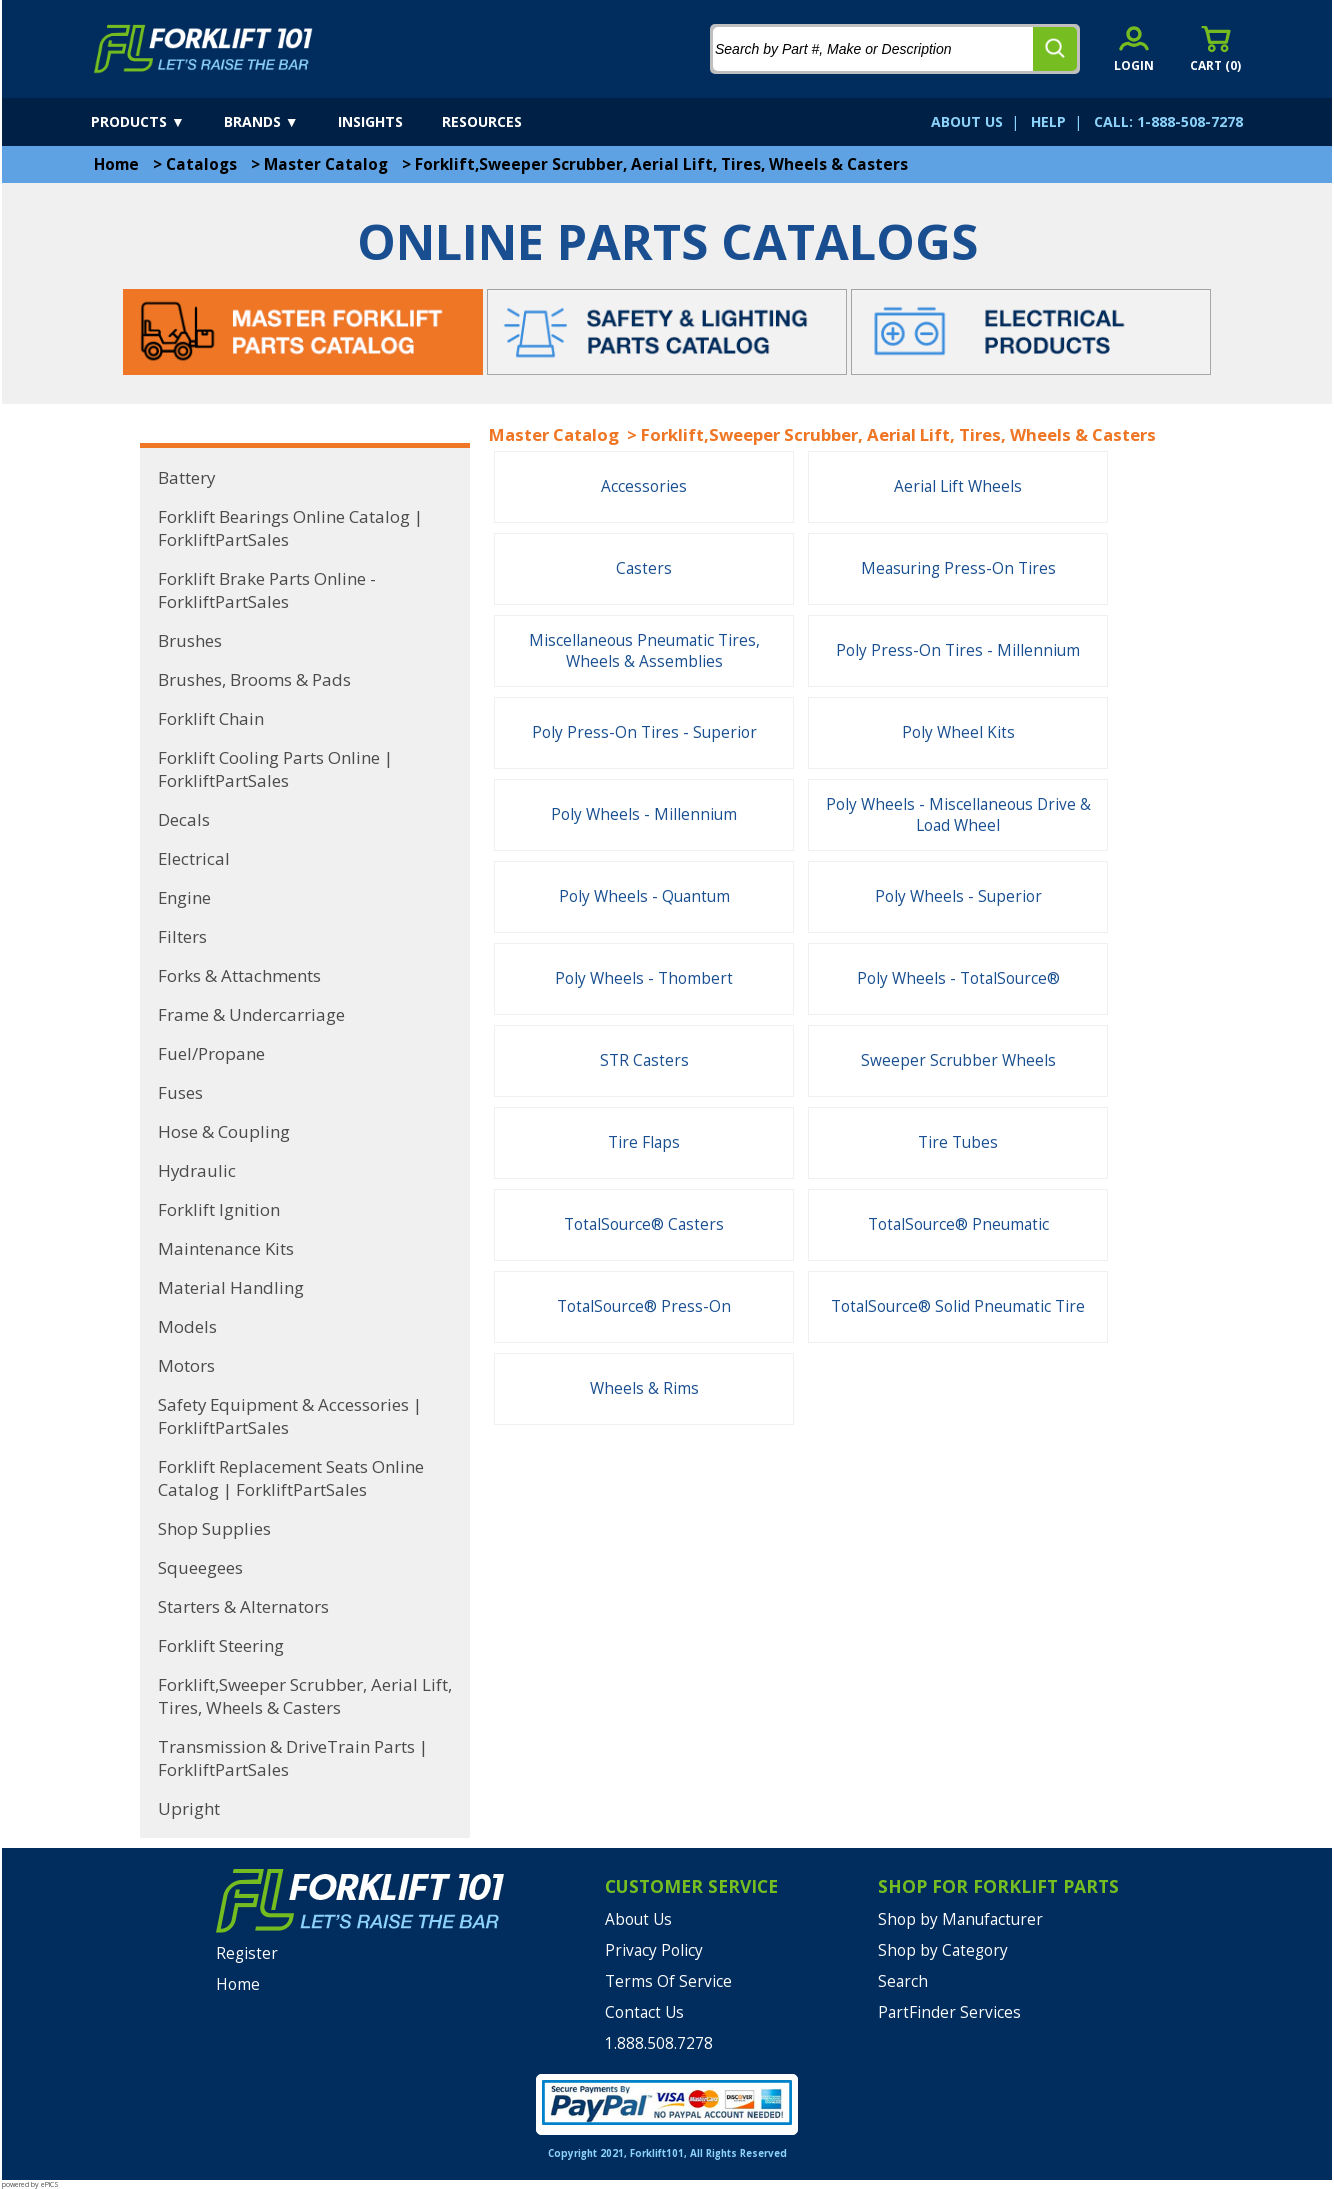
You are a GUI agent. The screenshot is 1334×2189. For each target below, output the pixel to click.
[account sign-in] (1134, 48)
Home (116, 164)
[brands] (279, 122)
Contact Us (644, 2012)
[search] (1055, 49)
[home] (203, 49)
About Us (638, 1919)
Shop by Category (943, 1950)
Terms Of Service (668, 1981)
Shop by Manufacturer (960, 1919)
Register (247, 1953)
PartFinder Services (949, 2012)
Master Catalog (326, 164)
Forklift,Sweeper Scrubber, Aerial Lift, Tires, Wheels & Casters (661, 164)
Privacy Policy (654, 1950)
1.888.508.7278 (659, 2043)
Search (903, 1981)
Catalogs (201, 164)
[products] (155, 122)
